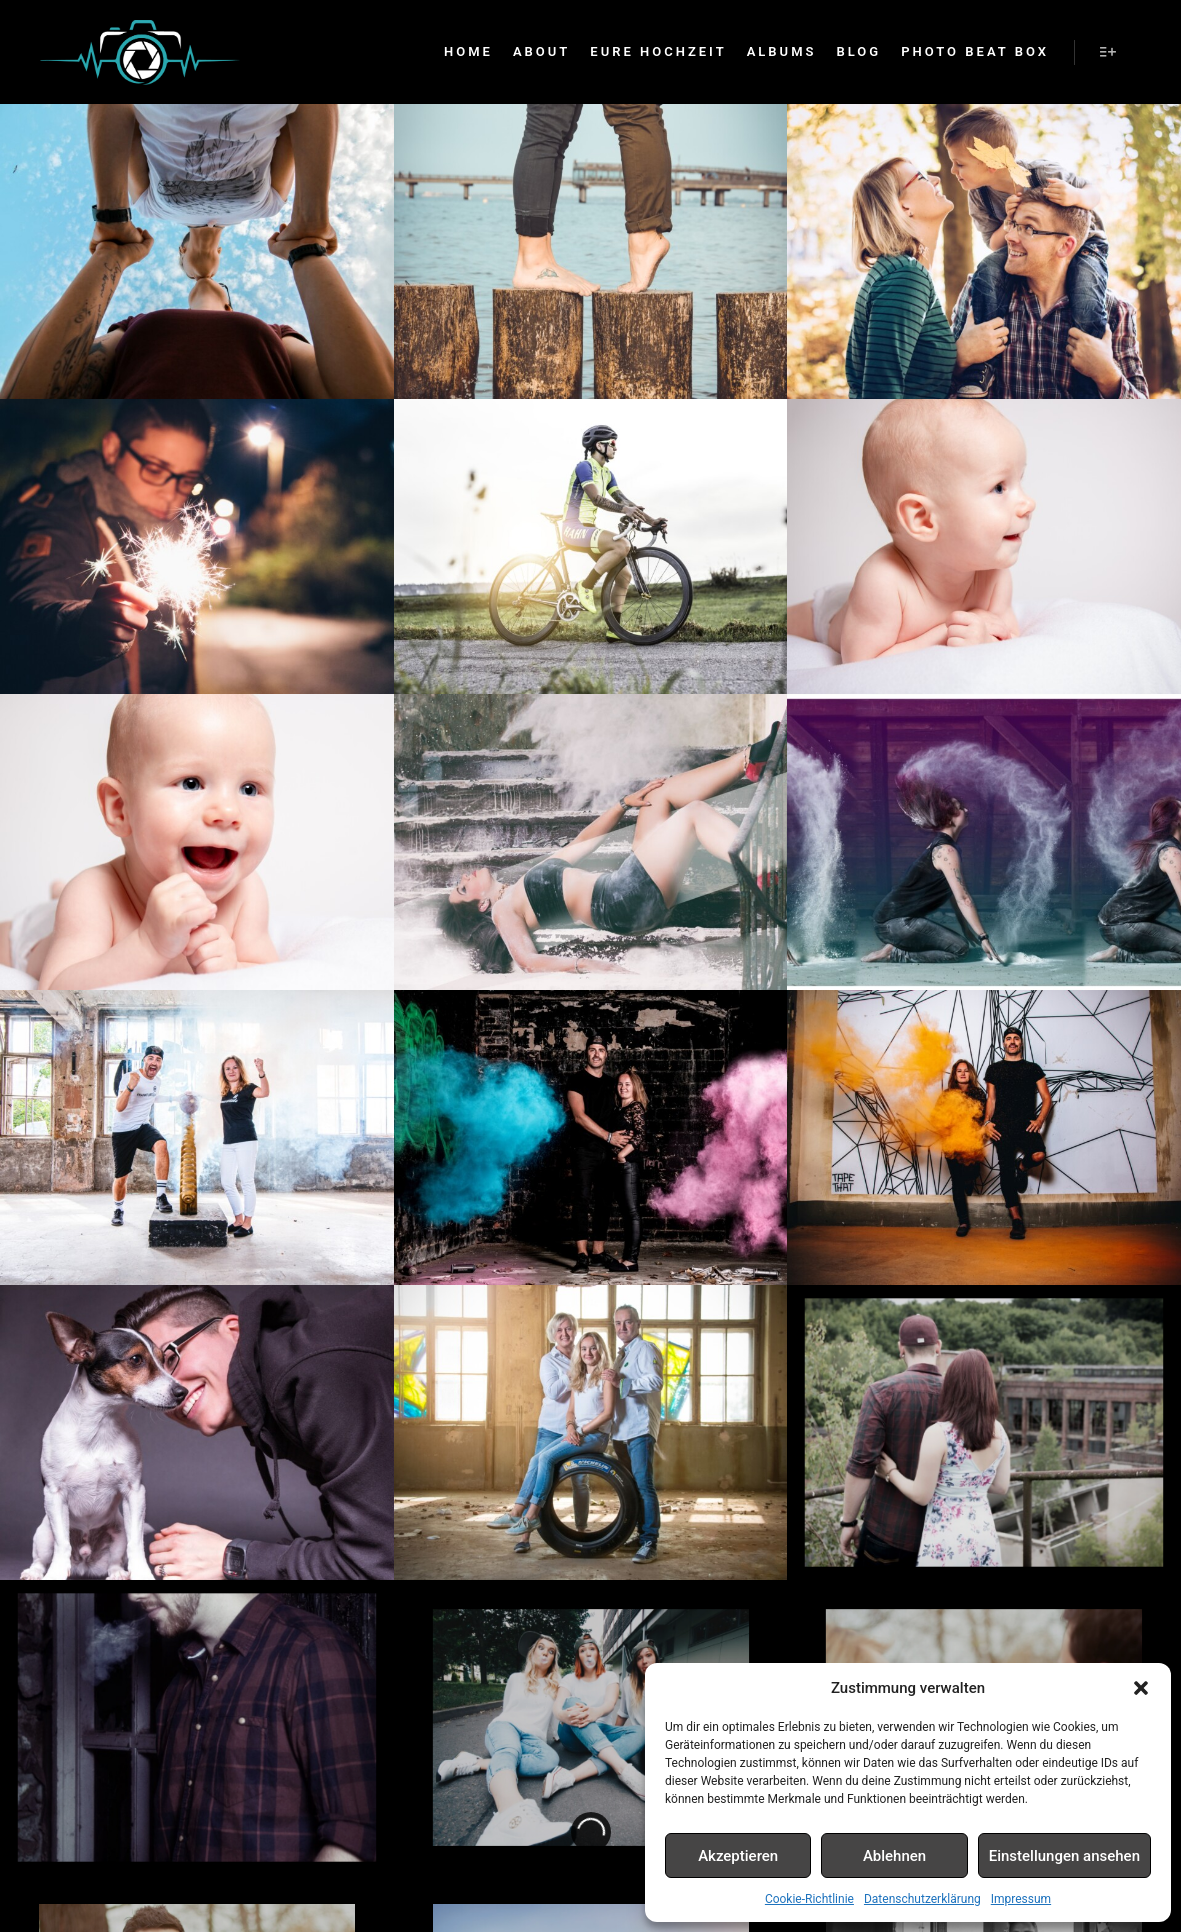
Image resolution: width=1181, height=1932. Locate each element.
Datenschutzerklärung (922, 1899)
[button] (1141, 1688)
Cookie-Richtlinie (809, 1899)
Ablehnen (894, 1856)
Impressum (1021, 1899)
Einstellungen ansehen (1064, 1856)
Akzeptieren (738, 1856)
